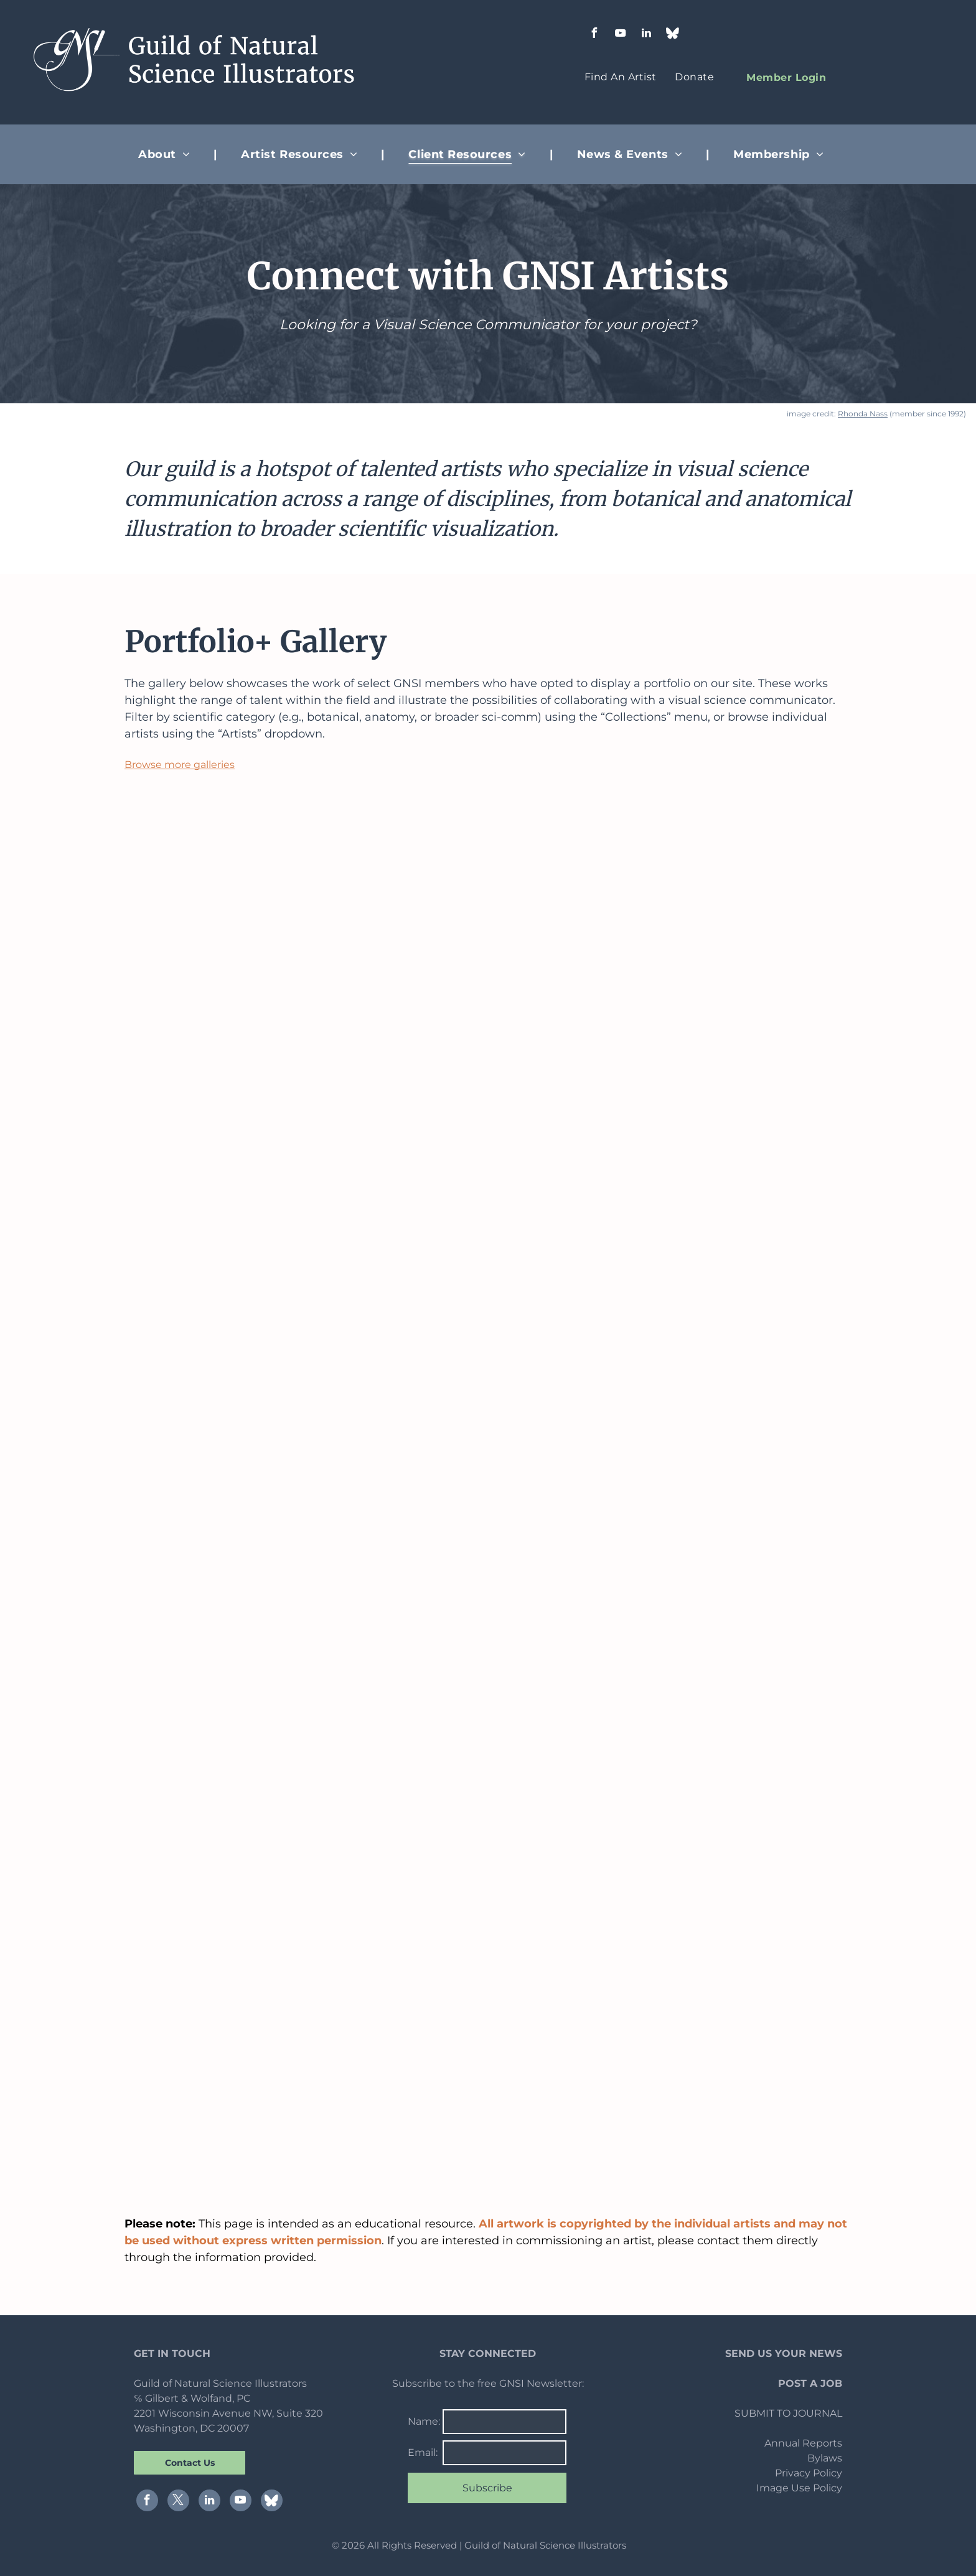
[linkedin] (646, 34)
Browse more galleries (179, 764)
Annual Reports (803, 2443)
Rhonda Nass (863, 413)
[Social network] (672, 34)
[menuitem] (620, 77)
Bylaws (824, 2458)
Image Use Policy (799, 2488)
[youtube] (620, 34)
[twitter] (178, 2501)
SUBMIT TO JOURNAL (788, 2413)
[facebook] (594, 34)
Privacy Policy (808, 2473)
